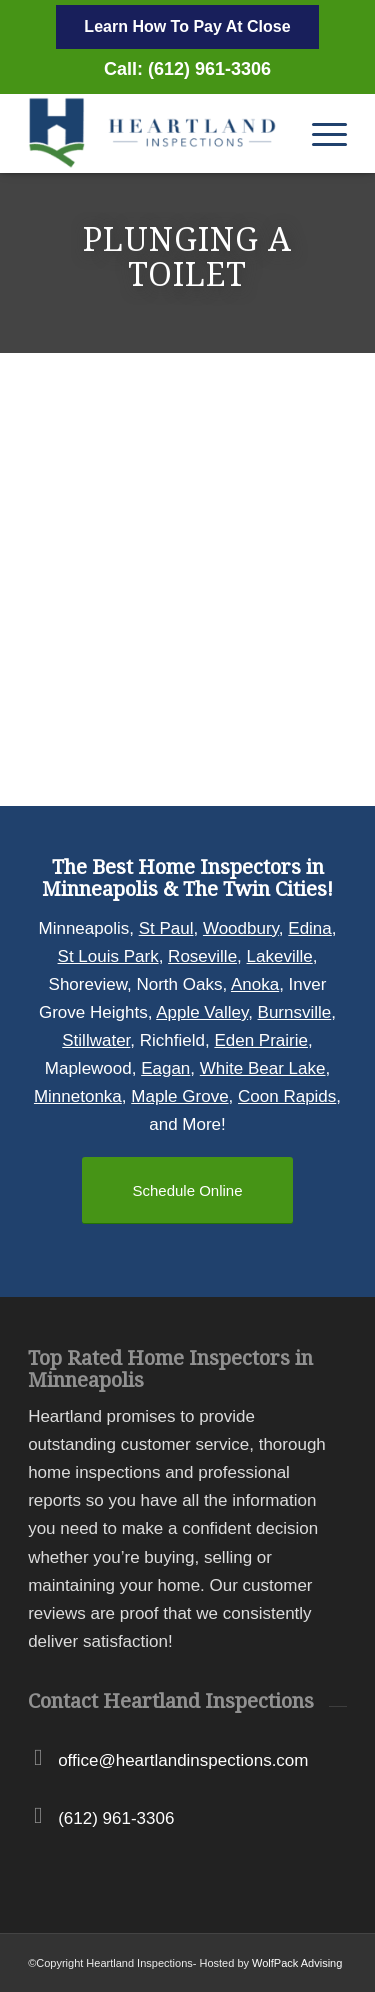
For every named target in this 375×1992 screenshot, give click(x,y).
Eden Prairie (261, 1040)
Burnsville (295, 1012)
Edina (309, 928)
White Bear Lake (263, 1068)
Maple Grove (179, 1096)
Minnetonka (78, 1096)
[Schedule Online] (187, 1190)
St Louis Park (108, 956)
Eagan (165, 1068)
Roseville (202, 956)
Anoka (255, 984)
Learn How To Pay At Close (187, 26)
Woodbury (241, 928)
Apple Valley (202, 1012)
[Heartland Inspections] (155, 133)
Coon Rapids (287, 1096)
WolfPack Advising (297, 1963)
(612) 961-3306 (116, 1818)
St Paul (166, 928)
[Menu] (319, 133)
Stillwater (96, 1040)
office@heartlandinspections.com (183, 1760)
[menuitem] (319, 133)
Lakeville (280, 956)
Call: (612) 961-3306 (187, 69)
